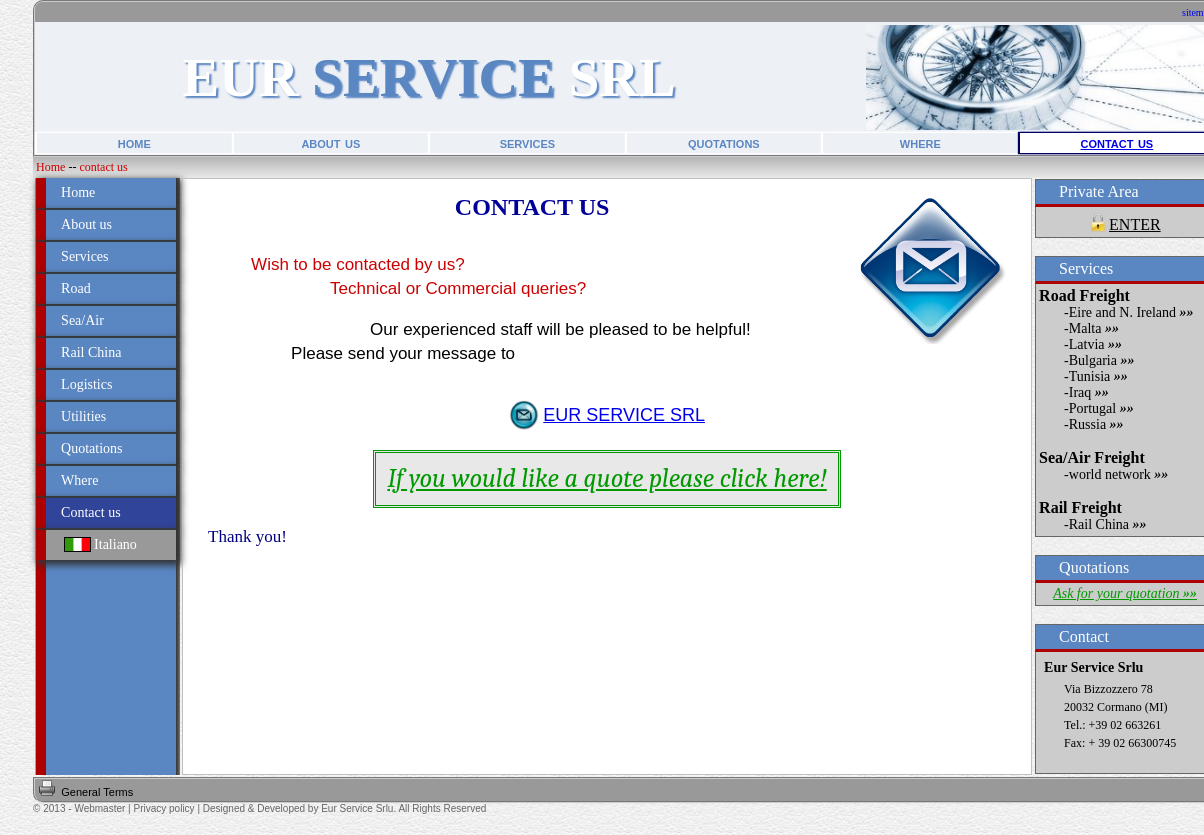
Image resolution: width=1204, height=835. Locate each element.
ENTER (1135, 224)
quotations (724, 142)
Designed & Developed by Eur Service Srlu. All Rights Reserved (344, 808)
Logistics (86, 384)
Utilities (83, 416)
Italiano (100, 544)
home (134, 142)
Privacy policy (163, 808)
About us (86, 224)
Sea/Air (82, 320)
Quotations (91, 448)
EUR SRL (428, 77)
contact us (1117, 142)
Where (79, 480)
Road (76, 288)
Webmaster (99, 808)
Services (84, 256)
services (527, 142)
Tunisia (1098, 376)
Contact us (91, 512)
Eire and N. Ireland (1131, 312)
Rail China (91, 352)
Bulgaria (1102, 360)
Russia (1096, 424)
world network (1119, 474)
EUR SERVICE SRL (624, 415)
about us (330, 142)
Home (50, 167)
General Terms (97, 792)
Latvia (1095, 344)
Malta (1094, 328)
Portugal (1101, 408)
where (920, 142)
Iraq (1089, 392)
